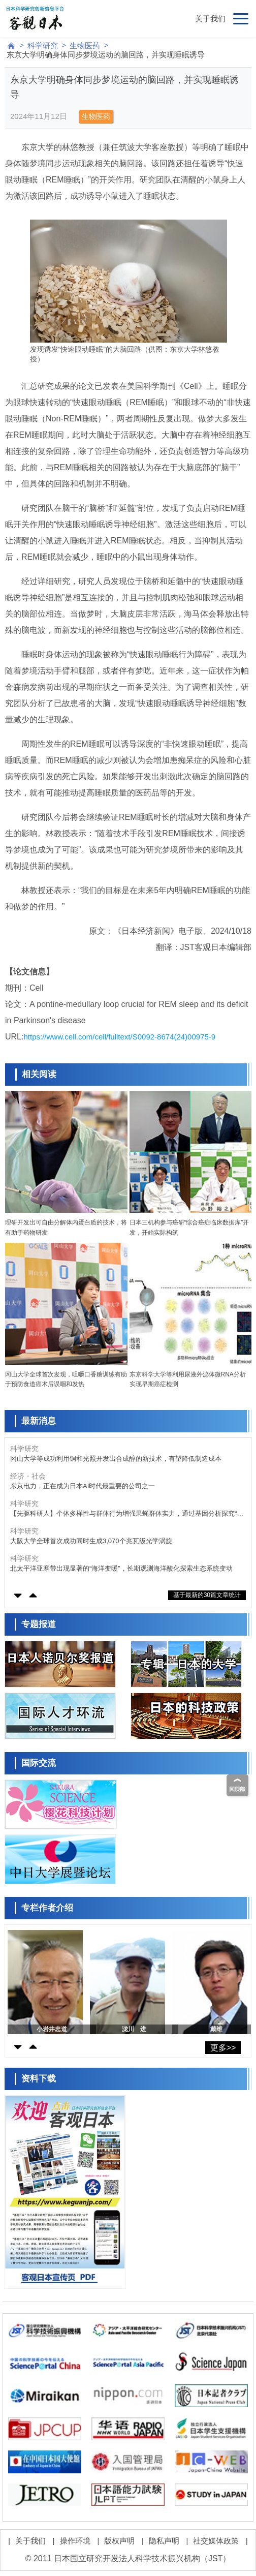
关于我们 (210, 18)
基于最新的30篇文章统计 (207, 1595)
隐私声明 (164, 2540)
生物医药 (85, 45)
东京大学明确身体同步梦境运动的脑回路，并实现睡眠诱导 (106, 54)
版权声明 (119, 2540)
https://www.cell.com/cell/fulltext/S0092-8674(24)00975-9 (119, 1036)
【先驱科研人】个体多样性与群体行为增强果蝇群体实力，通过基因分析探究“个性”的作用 (126, 1514)
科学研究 (42, 45)
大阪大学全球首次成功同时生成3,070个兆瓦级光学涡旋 (91, 1541)
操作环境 (75, 2540)
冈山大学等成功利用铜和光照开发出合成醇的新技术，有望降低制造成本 (115, 1458)
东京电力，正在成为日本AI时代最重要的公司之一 (82, 1486)
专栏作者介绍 (47, 1908)
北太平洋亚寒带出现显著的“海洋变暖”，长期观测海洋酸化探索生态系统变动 (121, 1568)
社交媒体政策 (216, 2540)
